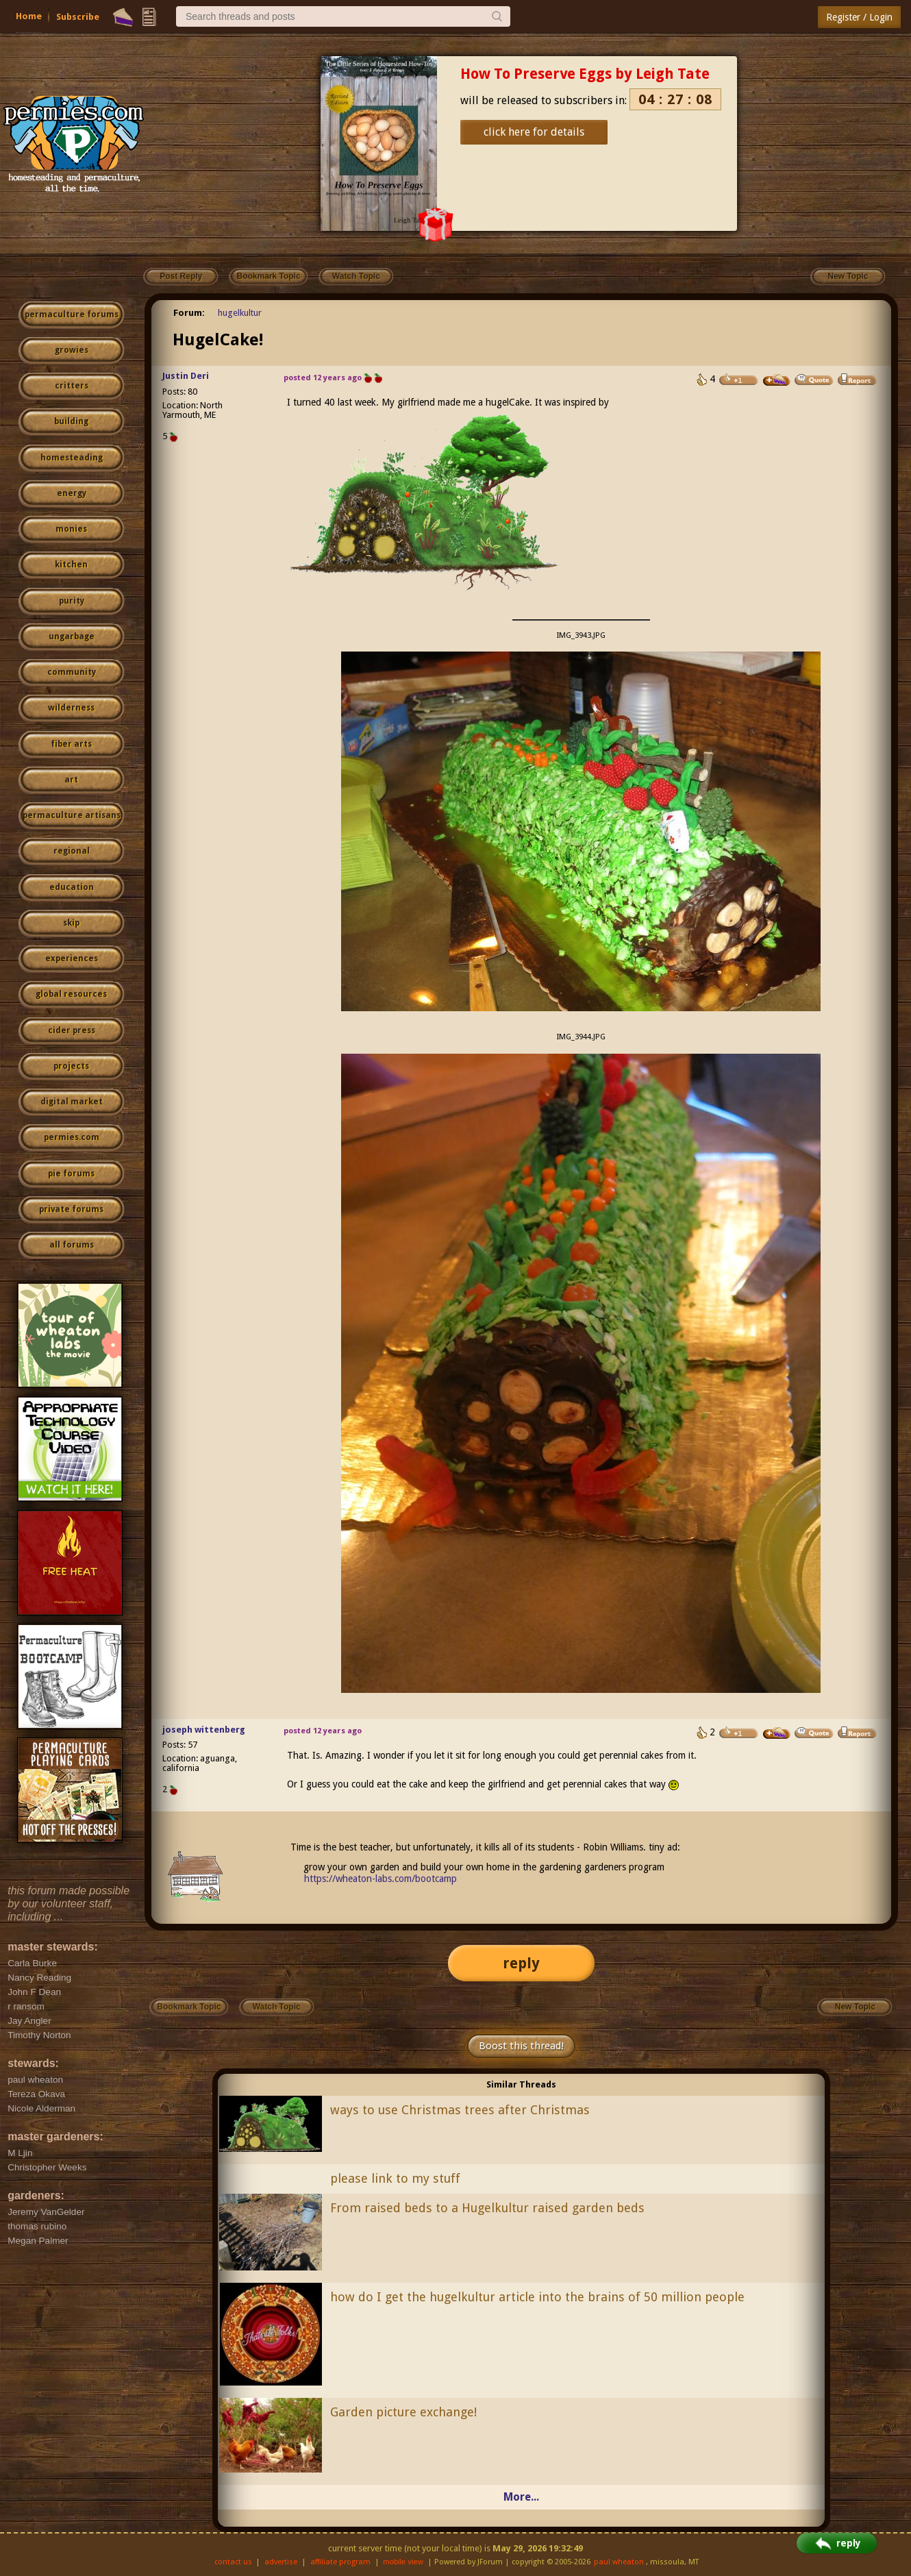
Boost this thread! (521, 2046)
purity (71, 601)
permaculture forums (71, 314)
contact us (233, 2562)
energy (71, 493)
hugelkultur (240, 313)
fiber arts (71, 744)
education (71, 887)
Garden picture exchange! (403, 2412)
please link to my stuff (395, 2178)
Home (29, 16)
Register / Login (859, 17)
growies (71, 350)
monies (71, 529)
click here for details (534, 131)
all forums (71, 1245)
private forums (71, 1209)
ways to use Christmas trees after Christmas (460, 2110)
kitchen (71, 564)
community (71, 672)
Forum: (189, 313)
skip (71, 923)
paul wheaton (619, 2562)
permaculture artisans (72, 815)
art (71, 779)
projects (71, 1066)
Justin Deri (185, 376)
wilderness (71, 708)
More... (521, 2496)
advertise (280, 2562)
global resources (71, 994)
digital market (71, 1101)
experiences (71, 958)
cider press (71, 1030)
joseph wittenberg (203, 1729)
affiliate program (340, 2562)
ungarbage (72, 636)
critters (71, 386)
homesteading (71, 457)
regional (71, 851)
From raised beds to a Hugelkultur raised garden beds (487, 2208)
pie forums (71, 1173)
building (71, 421)
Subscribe (77, 17)
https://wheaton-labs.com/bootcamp (380, 1878)
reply (521, 1963)
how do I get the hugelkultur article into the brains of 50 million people (537, 2297)
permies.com (71, 1137)
